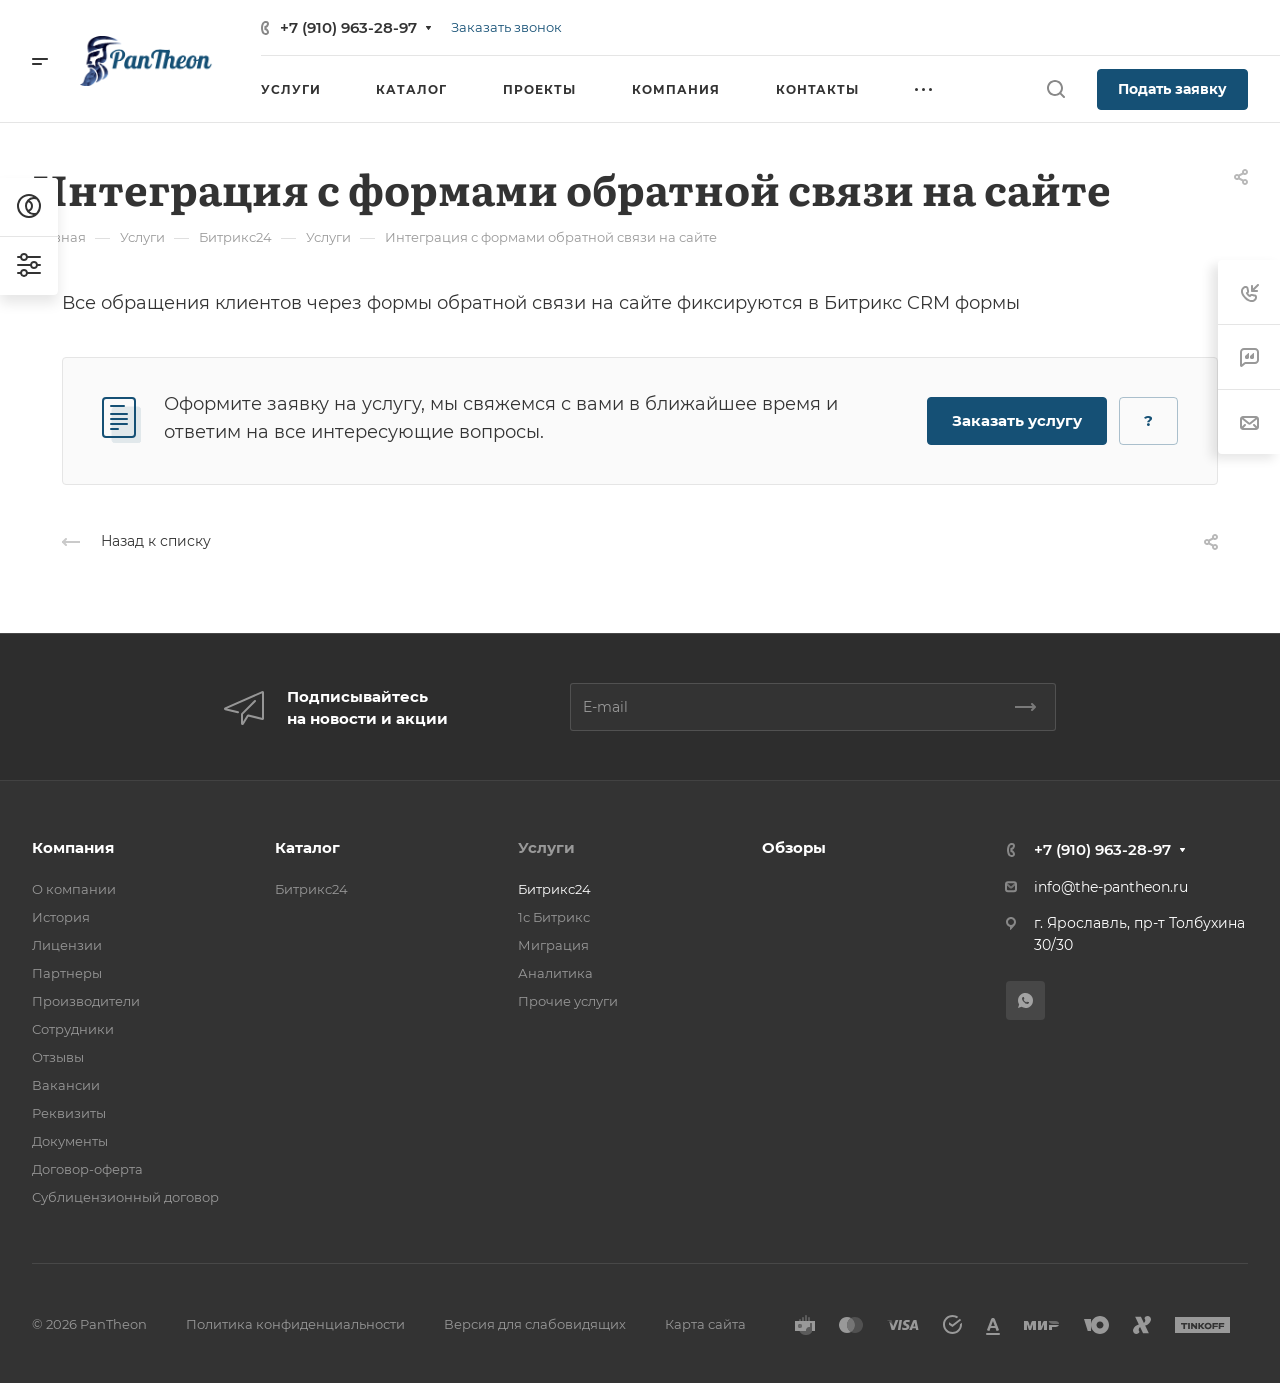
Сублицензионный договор (125, 1197)
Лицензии (67, 945)
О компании (74, 889)
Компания (73, 847)
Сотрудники (73, 1029)
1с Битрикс (554, 917)
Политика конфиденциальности (295, 1324)
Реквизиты (69, 1113)
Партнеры (67, 973)
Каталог (307, 847)
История (61, 917)
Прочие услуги (568, 1001)
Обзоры (794, 847)
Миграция (553, 945)
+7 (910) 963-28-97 (348, 27)
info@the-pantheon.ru (1111, 887)
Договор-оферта (87, 1169)
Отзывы (58, 1057)
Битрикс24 (311, 889)
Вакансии (66, 1085)
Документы (70, 1141)
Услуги (546, 847)
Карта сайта (705, 1324)
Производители (86, 1001)
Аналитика (555, 973)
